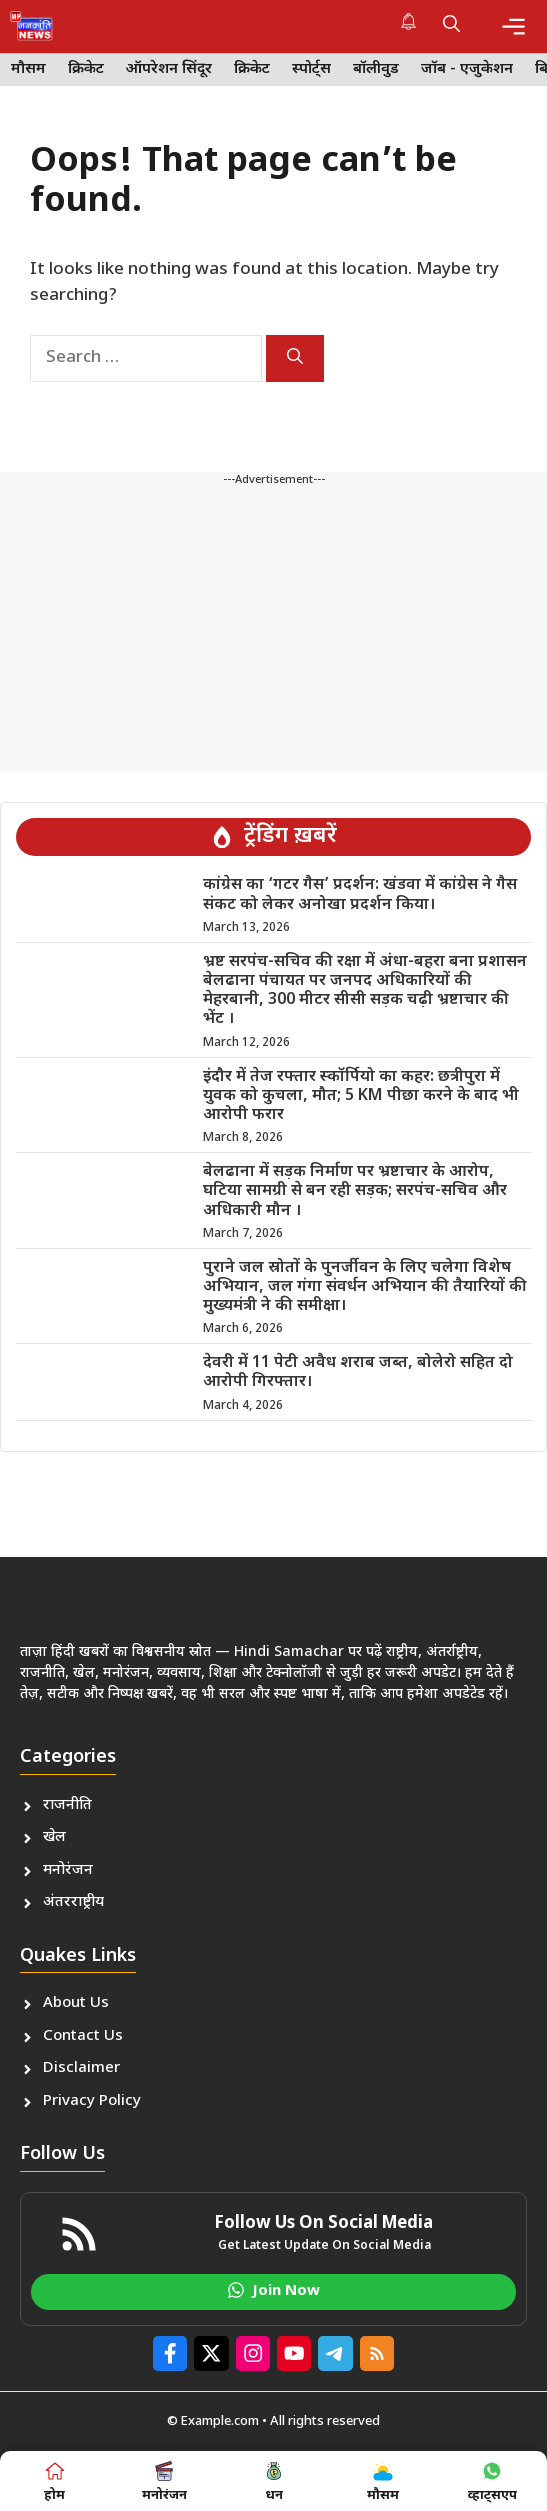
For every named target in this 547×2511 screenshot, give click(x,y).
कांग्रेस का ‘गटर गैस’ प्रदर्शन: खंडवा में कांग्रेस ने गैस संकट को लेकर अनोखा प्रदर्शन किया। (360, 895)
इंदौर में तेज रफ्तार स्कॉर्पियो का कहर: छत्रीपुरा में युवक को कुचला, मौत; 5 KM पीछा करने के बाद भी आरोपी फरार (361, 1096)
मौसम (28, 69)
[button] (451, 26)
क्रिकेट (86, 69)
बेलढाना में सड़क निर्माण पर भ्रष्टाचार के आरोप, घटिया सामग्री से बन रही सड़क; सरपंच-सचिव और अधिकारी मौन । (355, 1191)
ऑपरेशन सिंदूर (169, 69)
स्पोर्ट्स (311, 69)
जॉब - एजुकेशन (467, 69)
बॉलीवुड (376, 69)
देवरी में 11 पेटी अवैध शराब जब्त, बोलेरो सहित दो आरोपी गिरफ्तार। (358, 1373)
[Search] (295, 358)
